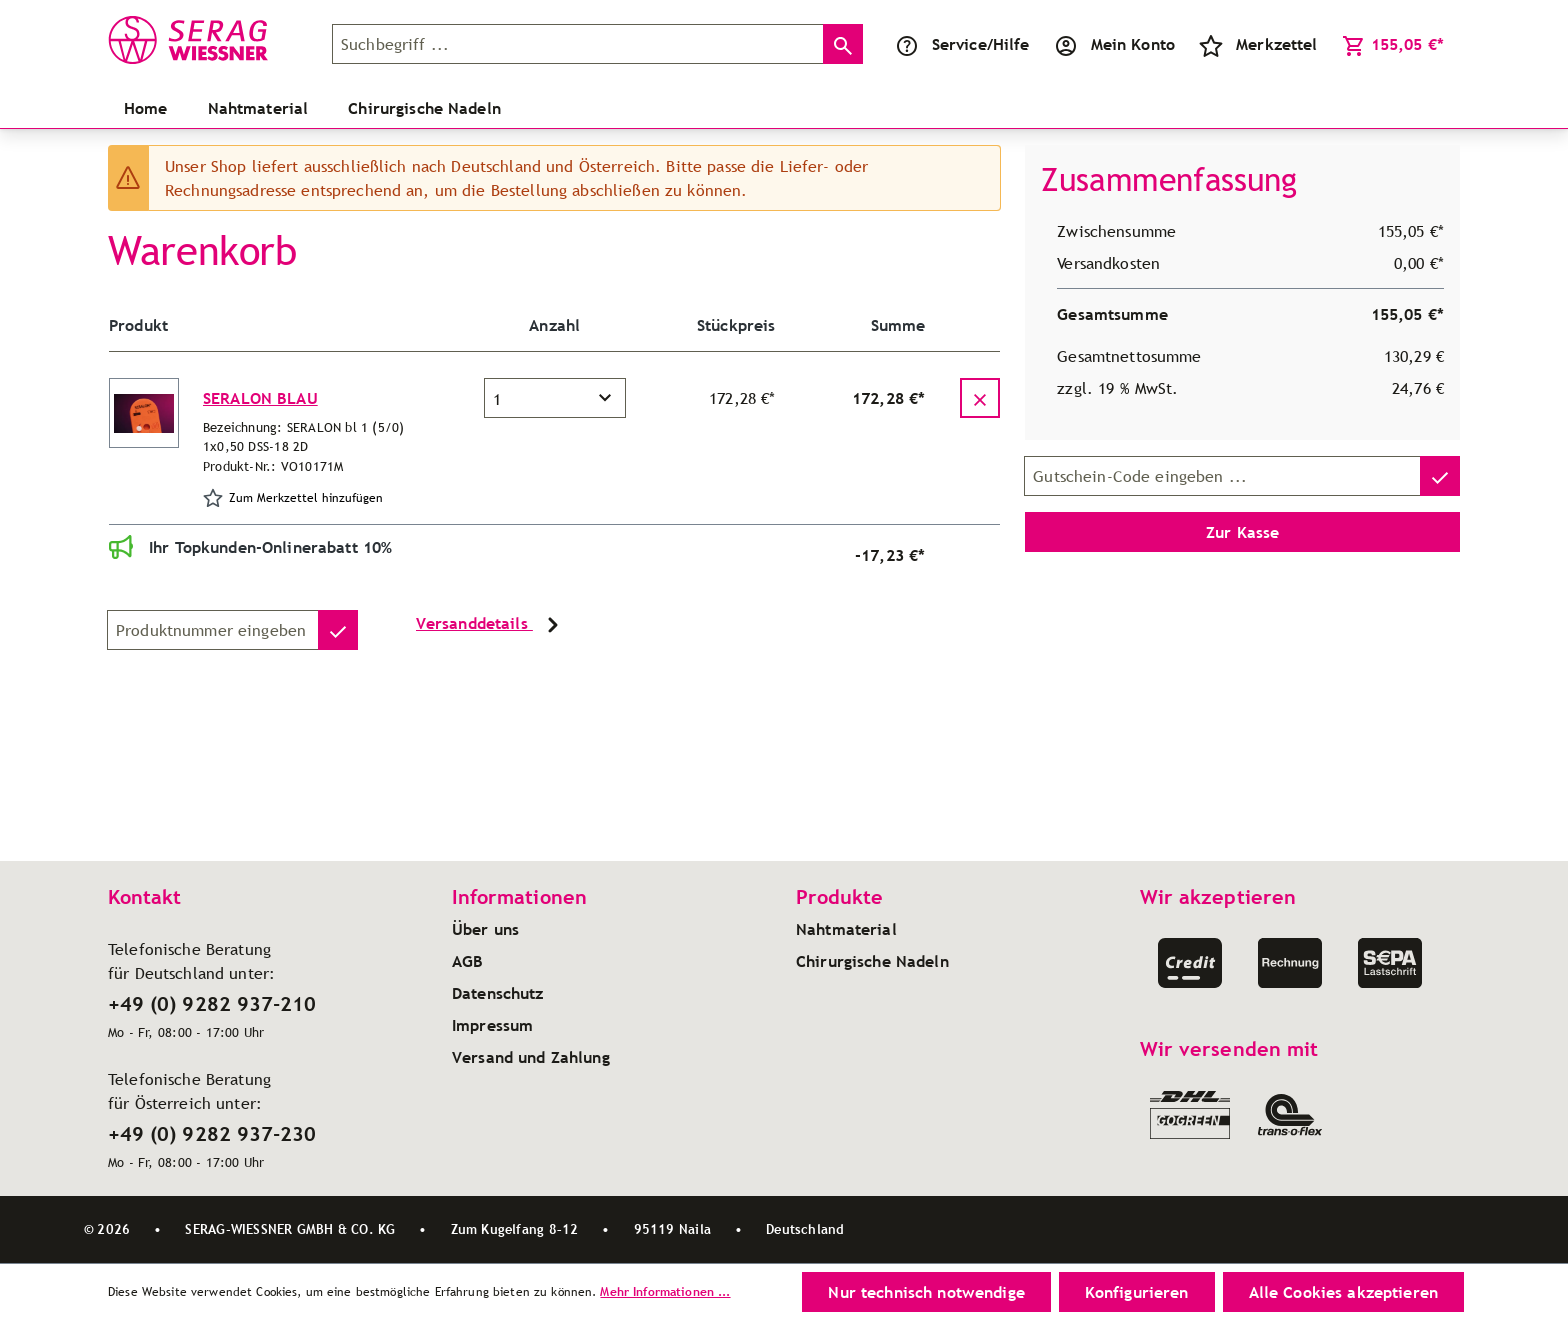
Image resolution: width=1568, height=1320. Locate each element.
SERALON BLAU (260, 398)
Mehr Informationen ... (665, 1291)
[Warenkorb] (1393, 44)
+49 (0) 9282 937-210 (212, 1004)
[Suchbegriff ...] (578, 44)
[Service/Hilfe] (962, 44)
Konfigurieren (1137, 1292)
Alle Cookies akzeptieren (1343, 1292)
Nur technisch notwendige (926, 1292)
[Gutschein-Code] (1222, 476)
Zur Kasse (1242, 532)
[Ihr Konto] (1115, 44)
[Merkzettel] (1258, 44)
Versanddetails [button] (490, 624)
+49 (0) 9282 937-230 (212, 1134)
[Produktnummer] (213, 630)
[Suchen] (843, 44)
